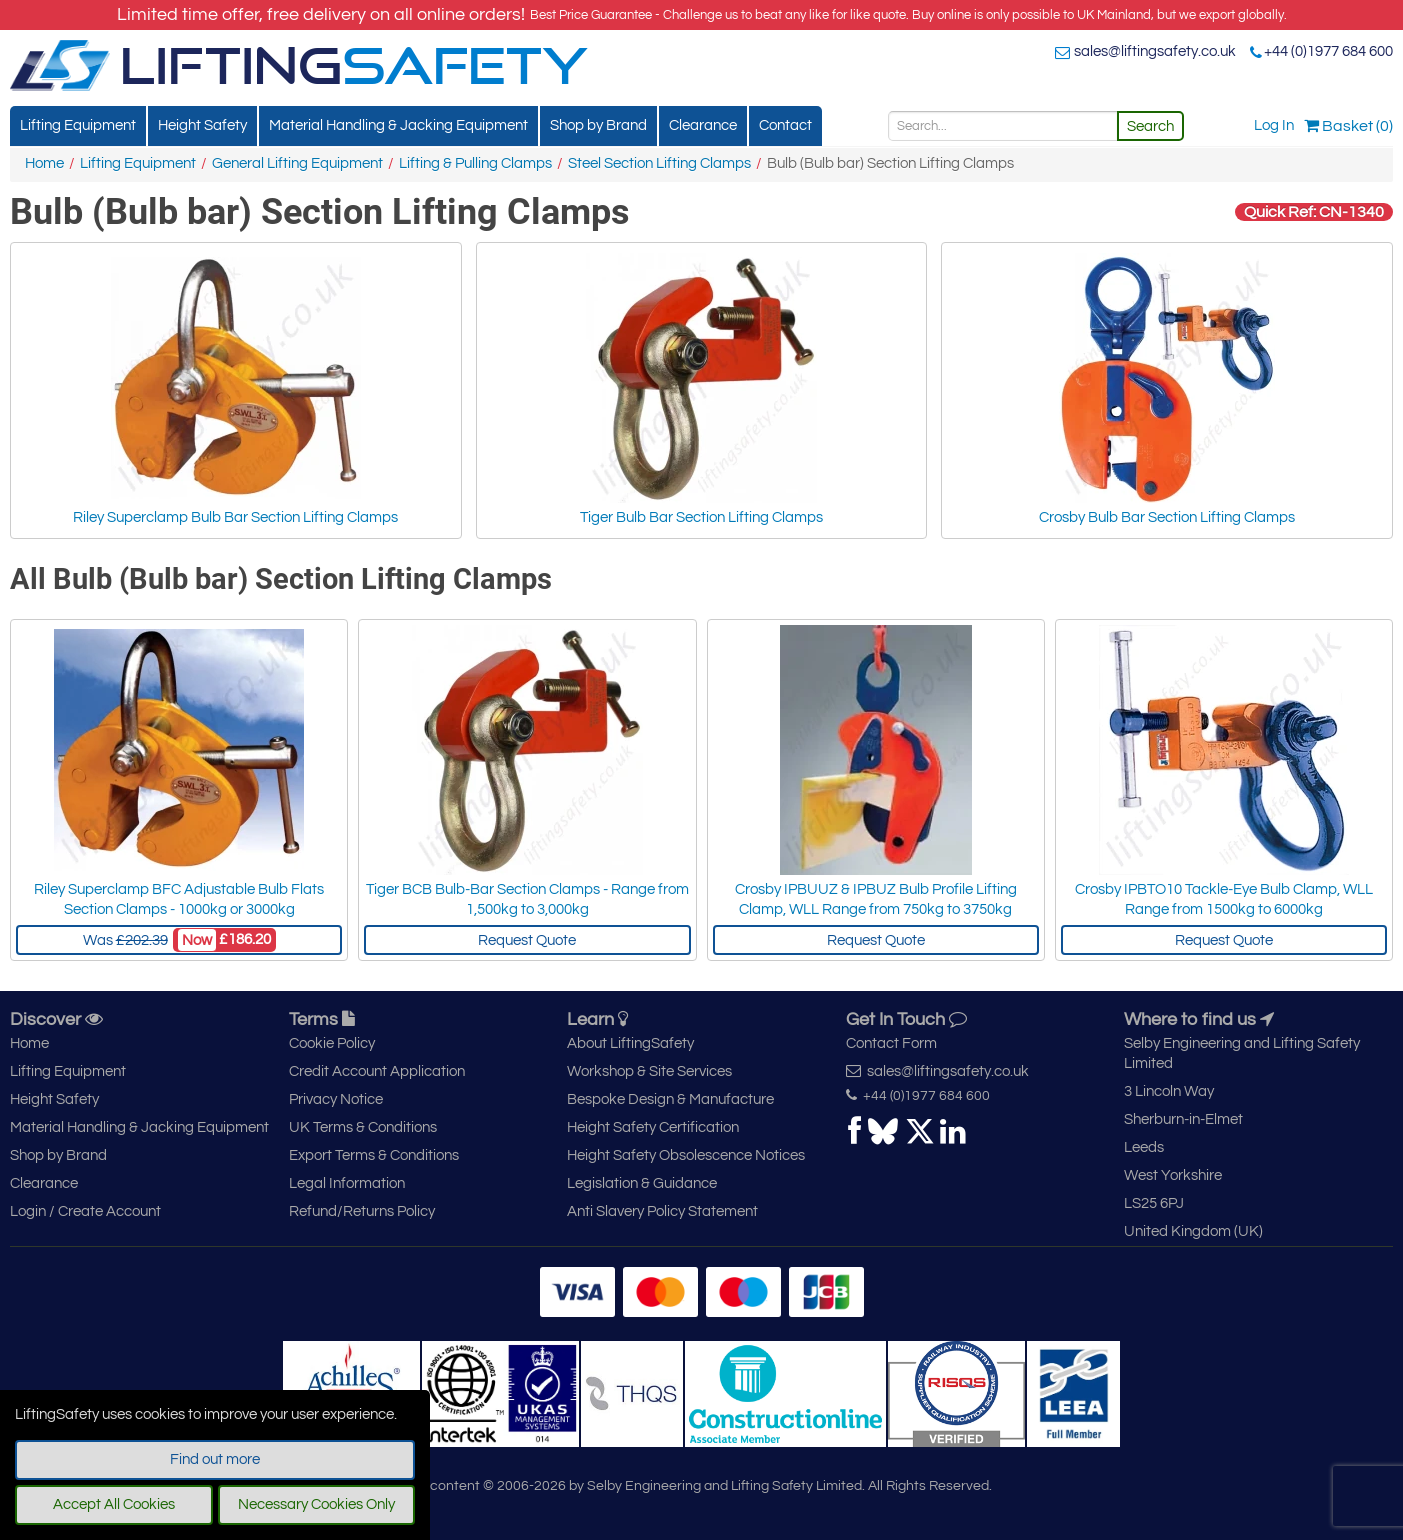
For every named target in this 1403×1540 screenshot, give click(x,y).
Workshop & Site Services (649, 1071)
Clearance (703, 125)
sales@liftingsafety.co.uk (1155, 51)
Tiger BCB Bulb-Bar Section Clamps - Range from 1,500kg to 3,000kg (527, 899)
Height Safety (202, 125)
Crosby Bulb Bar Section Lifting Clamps (1167, 389)
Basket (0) (1348, 126)
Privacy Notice (336, 1099)
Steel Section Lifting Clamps (659, 163)
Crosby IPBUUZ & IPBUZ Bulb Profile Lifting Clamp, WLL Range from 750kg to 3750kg (876, 899)
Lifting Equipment (78, 125)
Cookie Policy (332, 1043)
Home (44, 163)
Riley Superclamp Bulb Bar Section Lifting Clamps (235, 389)
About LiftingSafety (630, 1043)
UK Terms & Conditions (363, 1127)
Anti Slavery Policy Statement (662, 1211)
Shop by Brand (598, 125)
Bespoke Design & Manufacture (670, 1099)
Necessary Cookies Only (316, 1504)
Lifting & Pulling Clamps (475, 163)
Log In (1274, 125)
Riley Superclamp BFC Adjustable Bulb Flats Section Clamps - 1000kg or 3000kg (179, 899)
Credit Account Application (377, 1071)
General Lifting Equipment (297, 163)
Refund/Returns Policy (362, 1211)
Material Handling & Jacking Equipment (398, 125)
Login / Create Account (85, 1211)
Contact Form (891, 1043)
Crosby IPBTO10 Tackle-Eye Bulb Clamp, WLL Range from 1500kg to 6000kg (1224, 899)
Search (1150, 126)
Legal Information (347, 1183)
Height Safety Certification (653, 1127)
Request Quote (527, 940)
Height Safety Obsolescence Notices (686, 1155)
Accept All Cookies (114, 1504)
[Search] (1003, 126)
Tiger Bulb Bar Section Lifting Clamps (701, 389)
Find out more (215, 1459)
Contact (785, 125)
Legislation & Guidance (642, 1183)
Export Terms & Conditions (374, 1155)
